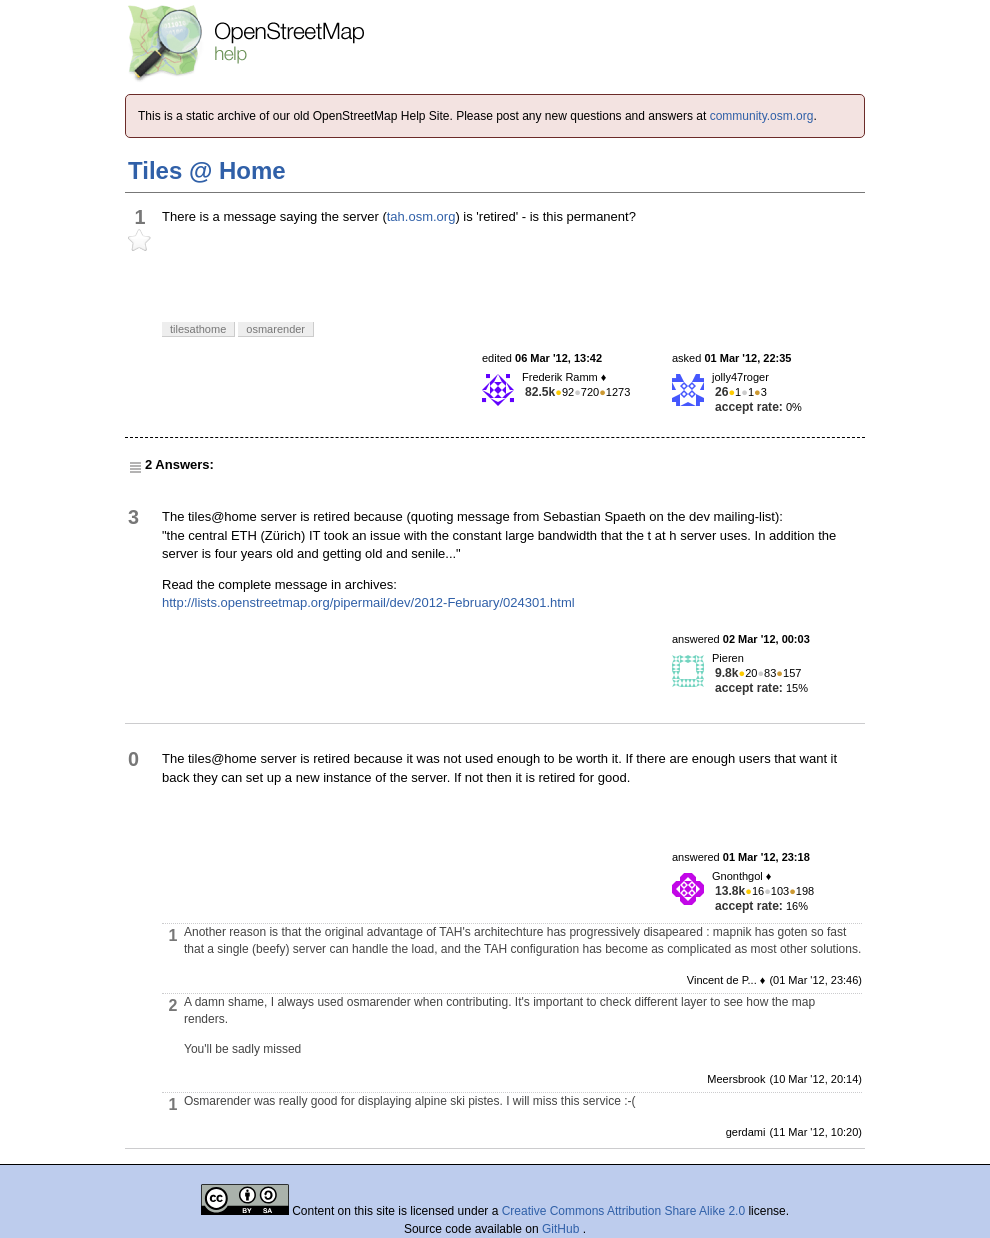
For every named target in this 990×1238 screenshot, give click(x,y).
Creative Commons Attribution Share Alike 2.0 (623, 1211)
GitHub (562, 1229)
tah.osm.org (421, 216)
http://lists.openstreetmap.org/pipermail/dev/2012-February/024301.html (368, 602)
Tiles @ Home (207, 170)
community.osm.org (762, 116)
